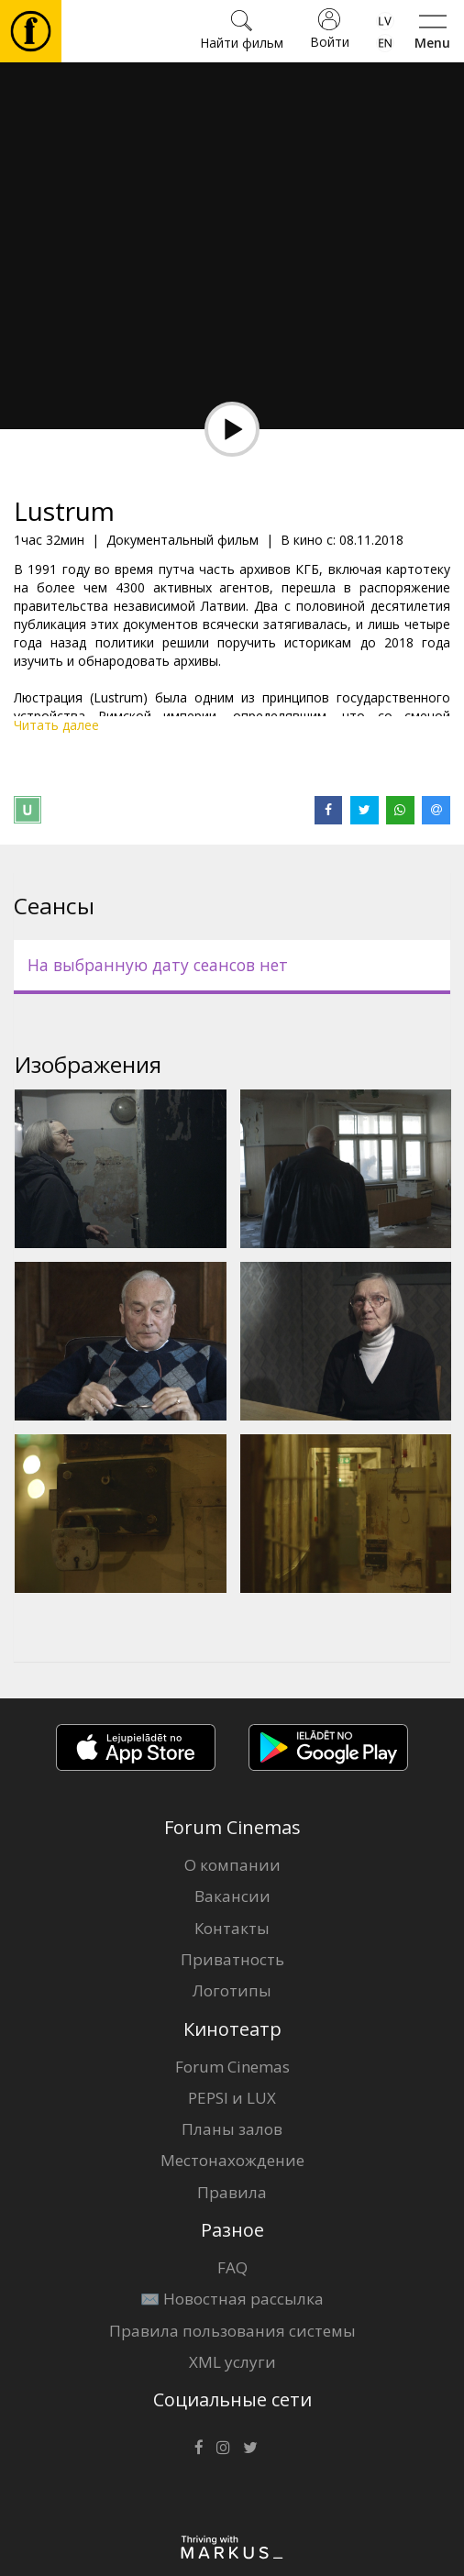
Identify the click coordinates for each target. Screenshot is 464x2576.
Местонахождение (232, 2160)
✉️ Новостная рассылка (232, 2298)
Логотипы (232, 1990)
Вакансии (232, 1896)
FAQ (232, 2267)
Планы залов (232, 2128)
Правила (232, 2192)
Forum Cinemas (232, 2066)
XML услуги (232, 2361)
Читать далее (56, 725)
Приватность (232, 1959)
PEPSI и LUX (232, 2097)
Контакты (232, 1928)
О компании (232, 1864)
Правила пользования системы (232, 2330)
